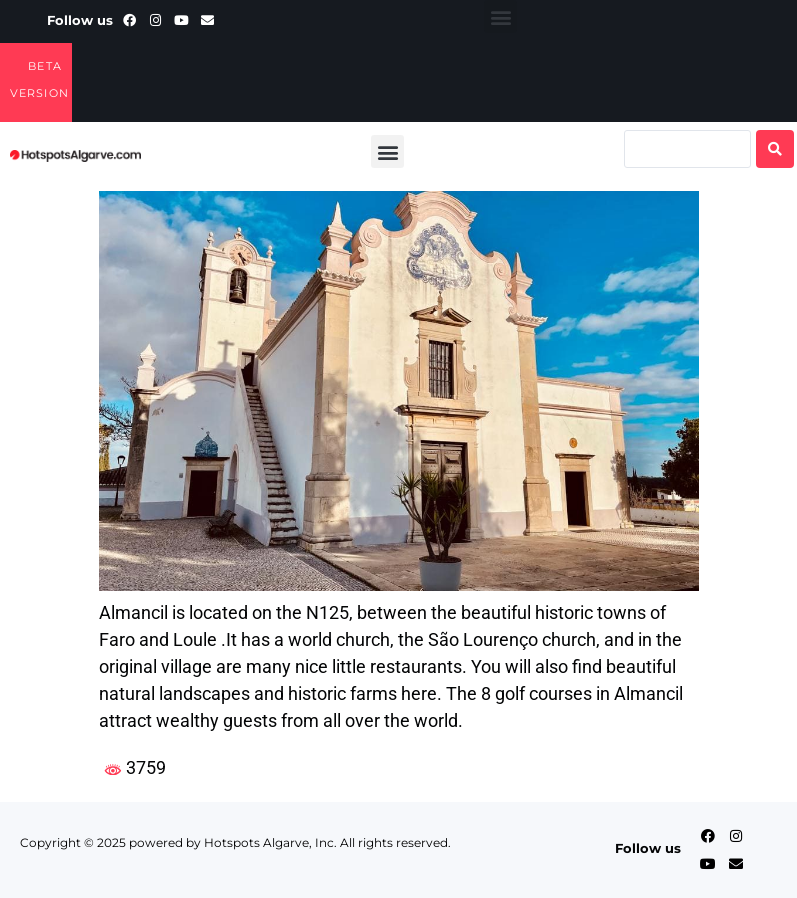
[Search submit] (775, 149)
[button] (500, 16)
